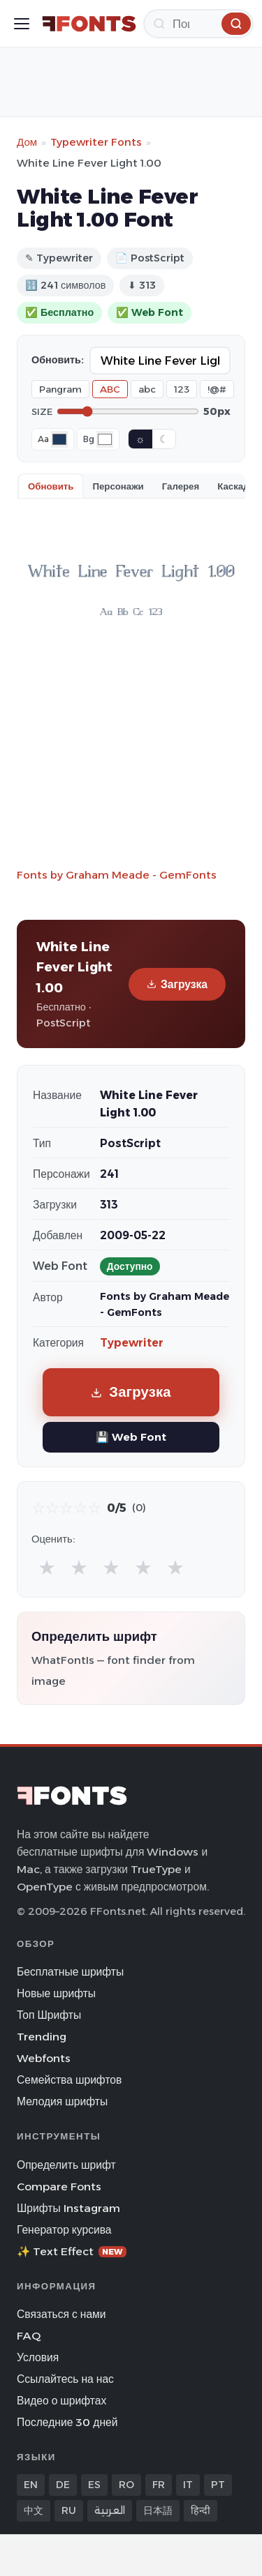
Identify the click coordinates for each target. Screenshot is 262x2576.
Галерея (180, 486)
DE (63, 2484)
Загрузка (177, 984)
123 (181, 389)
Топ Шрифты (49, 2015)
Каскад (233, 486)
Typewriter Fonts (96, 142)
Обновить (50, 486)
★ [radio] (47, 1567)
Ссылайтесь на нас (65, 2379)
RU (68, 2510)
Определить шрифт (66, 2165)
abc (147, 389)
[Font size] (128, 411)
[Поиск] (198, 23)
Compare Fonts (59, 2186)
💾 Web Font (131, 1437)
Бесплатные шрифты (70, 1971)
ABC (110, 389)
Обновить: (57, 360)
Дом (27, 142)
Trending (41, 2036)
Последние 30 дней (67, 2422)
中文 (33, 2510)
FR (158, 2484)
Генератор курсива (64, 2229)
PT (218, 2484)
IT (188, 2484)
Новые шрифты (56, 1993)
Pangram (60, 389)
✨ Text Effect (71, 2251)
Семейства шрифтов (69, 2079)
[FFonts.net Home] (89, 23)
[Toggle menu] (21, 24)
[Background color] (104, 439)
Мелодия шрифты (62, 2101)
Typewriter (131, 1342)
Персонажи (117, 486)
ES (94, 2484)
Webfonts (44, 2058)
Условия (38, 2357)
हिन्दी (200, 2510)
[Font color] (59, 439)
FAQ (29, 2335)
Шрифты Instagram (68, 2208)
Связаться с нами (61, 2314)
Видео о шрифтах (61, 2400)
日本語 (158, 2510)
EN (31, 2484)
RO (126, 2484)
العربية (109, 2510)
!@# (217, 389)
